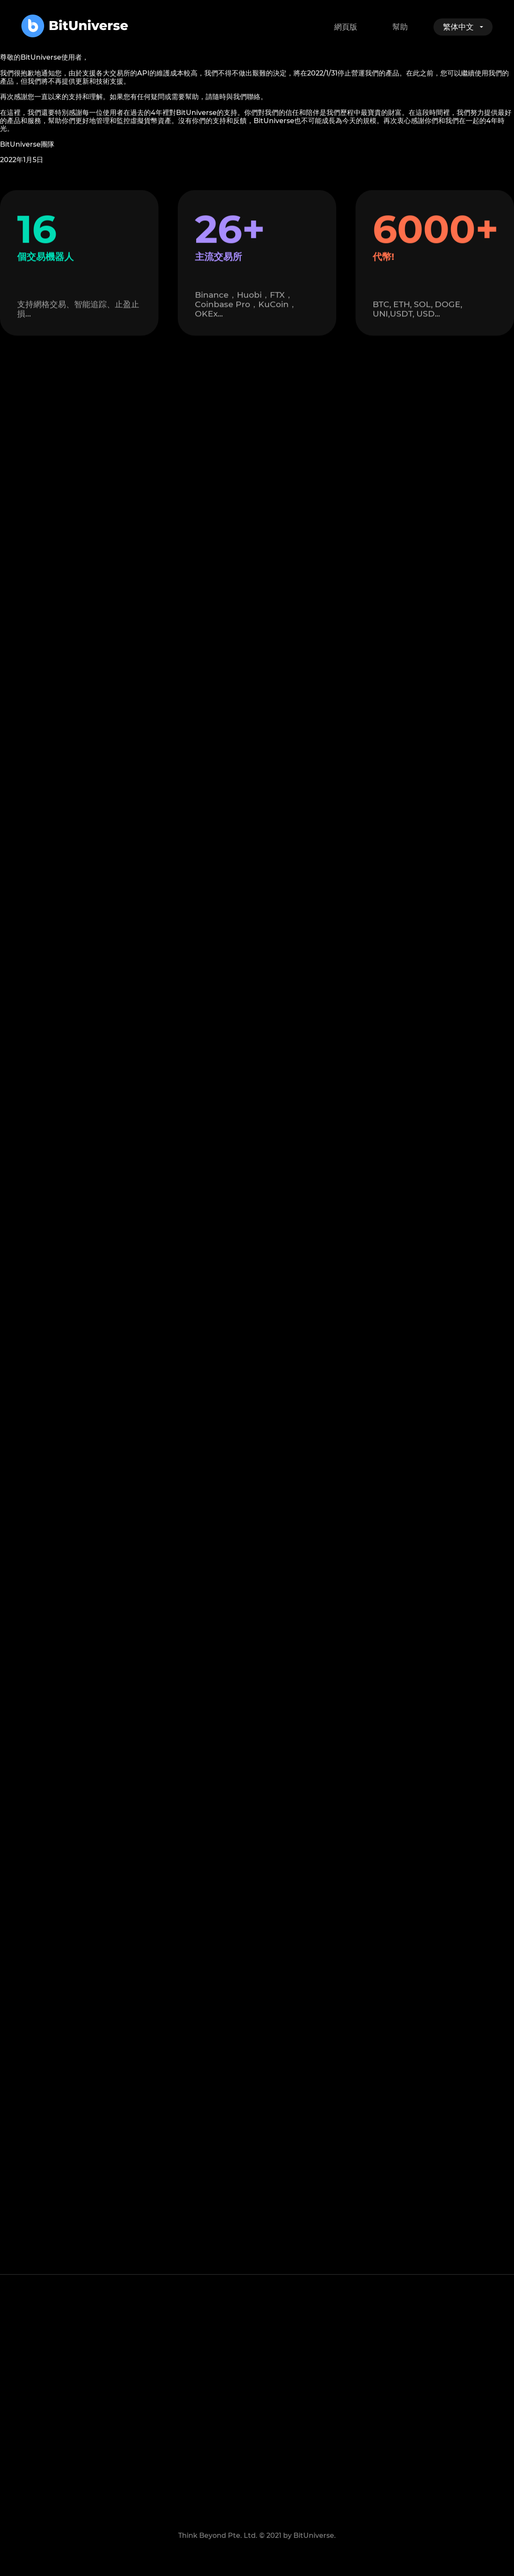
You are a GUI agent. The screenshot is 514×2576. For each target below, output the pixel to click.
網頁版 (345, 27)
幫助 (400, 27)
